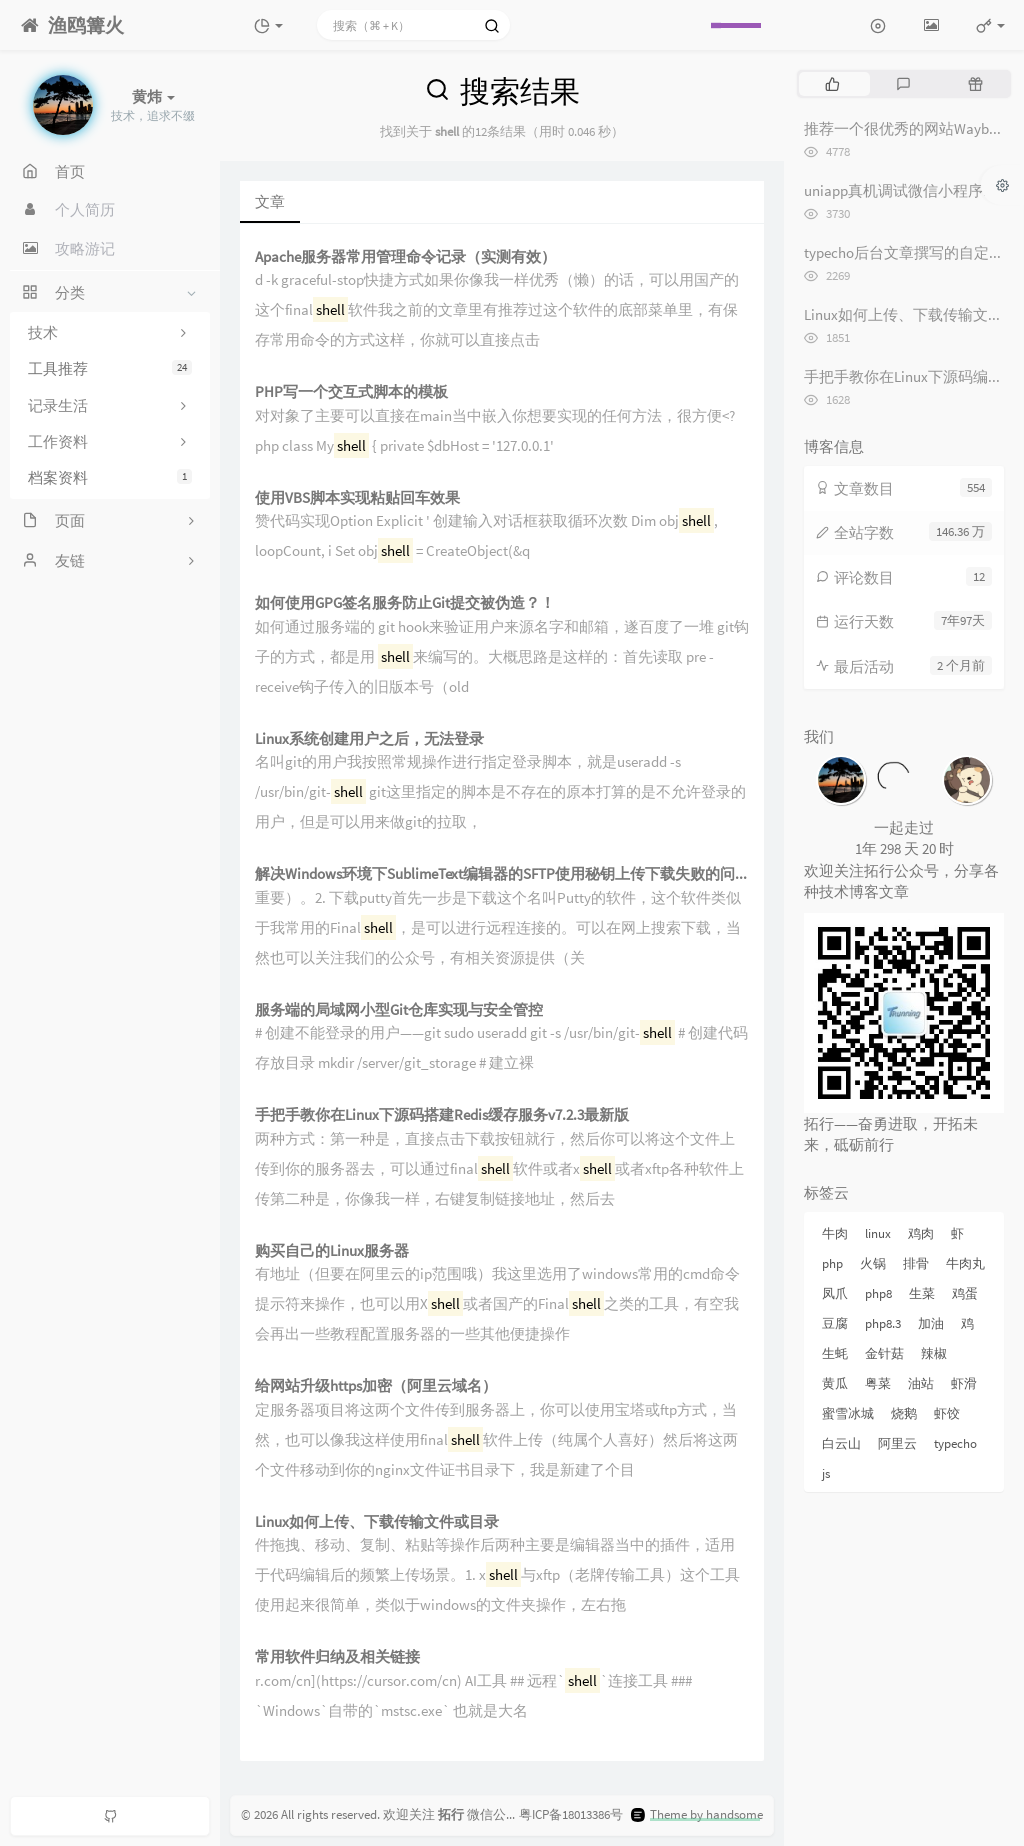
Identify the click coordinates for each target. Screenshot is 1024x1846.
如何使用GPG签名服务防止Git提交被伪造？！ (405, 603)
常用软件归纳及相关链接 (337, 1657)
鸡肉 (921, 1233)
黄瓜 (835, 1383)
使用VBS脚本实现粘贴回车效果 (357, 498)
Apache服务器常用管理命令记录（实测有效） (405, 257)
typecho (955, 1443)
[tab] (832, 84)
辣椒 (934, 1353)
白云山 (841, 1443)
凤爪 (835, 1293)
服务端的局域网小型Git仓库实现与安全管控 (399, 1010)
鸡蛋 (965, 1293)
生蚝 (835, 1353)
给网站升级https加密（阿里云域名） (376, 1386)
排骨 (916, 1263)
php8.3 (883, 1323)
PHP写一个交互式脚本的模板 (351, 392)
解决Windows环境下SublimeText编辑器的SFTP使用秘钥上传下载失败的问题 (502, 874)
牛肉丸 (965, 1263)
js (826, 1473)
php (832, 1263)
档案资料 (110, 477)
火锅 (873, 1263)
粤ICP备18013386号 (571, 1814)
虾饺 (947, 1413)
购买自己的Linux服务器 (332, 1251)
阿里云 (897, 1443)
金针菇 (884, 1353)
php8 (878, 1293)
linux (878, 1233)
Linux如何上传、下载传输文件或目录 (377, 1522)
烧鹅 (904, 1413)
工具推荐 (110, 368)
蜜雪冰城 (848, 1413)
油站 (921, 1383)
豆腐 (835, 1323)
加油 (931, 1323)
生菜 (922, 1293)
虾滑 (964, 1383)
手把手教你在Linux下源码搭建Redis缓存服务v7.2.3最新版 (442, 1115)
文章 (270, 201)
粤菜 (878, 1383)
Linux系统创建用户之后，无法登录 (369, 739)
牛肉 (835, 1233)
